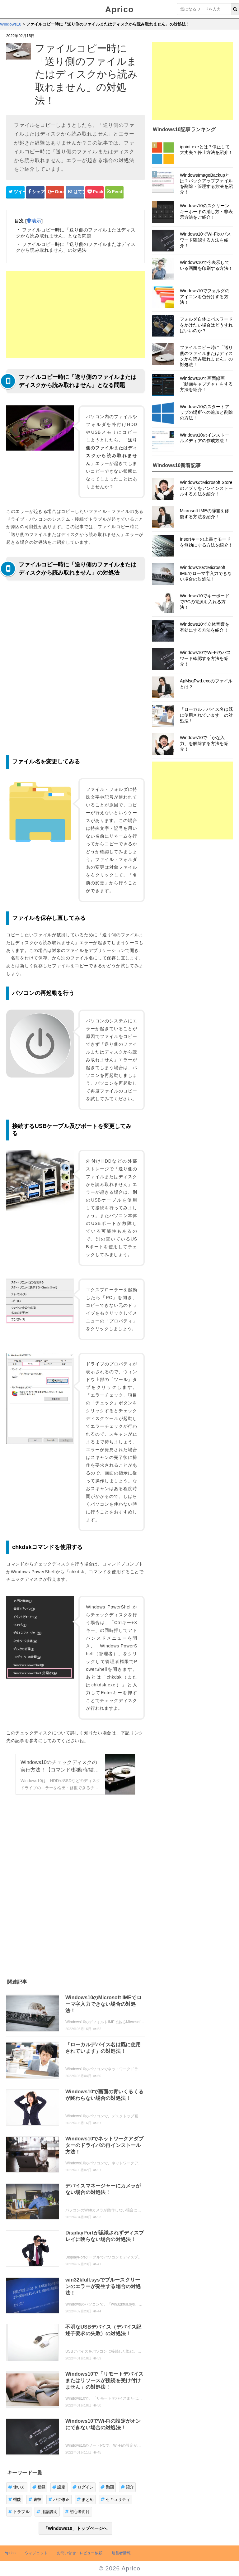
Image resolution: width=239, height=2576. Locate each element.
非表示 (34, 220)
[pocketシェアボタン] (94, 192)
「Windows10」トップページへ (76, 2528)
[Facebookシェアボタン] (35, 192)
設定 (59, 2487)
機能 (14, 2499)
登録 (39, 2487)
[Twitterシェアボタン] (15, 192)
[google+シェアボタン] (55, 192)
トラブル (19, 2511)
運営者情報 (121, 2553)
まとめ (85, 2499)
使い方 (17, 2487)
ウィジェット (36, 2553)
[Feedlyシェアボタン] (114, 192)
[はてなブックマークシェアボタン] (75, 192)
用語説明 (47, 2511)
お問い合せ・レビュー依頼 (79, 2553)
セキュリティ (115, 2499)
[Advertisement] (75, 314)
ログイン (83, 2487)
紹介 (127, 2487)
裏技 (35, 2499)
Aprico (119, 9)
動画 (107, 2487)
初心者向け (77, 2511)
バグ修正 (59, 2499)
